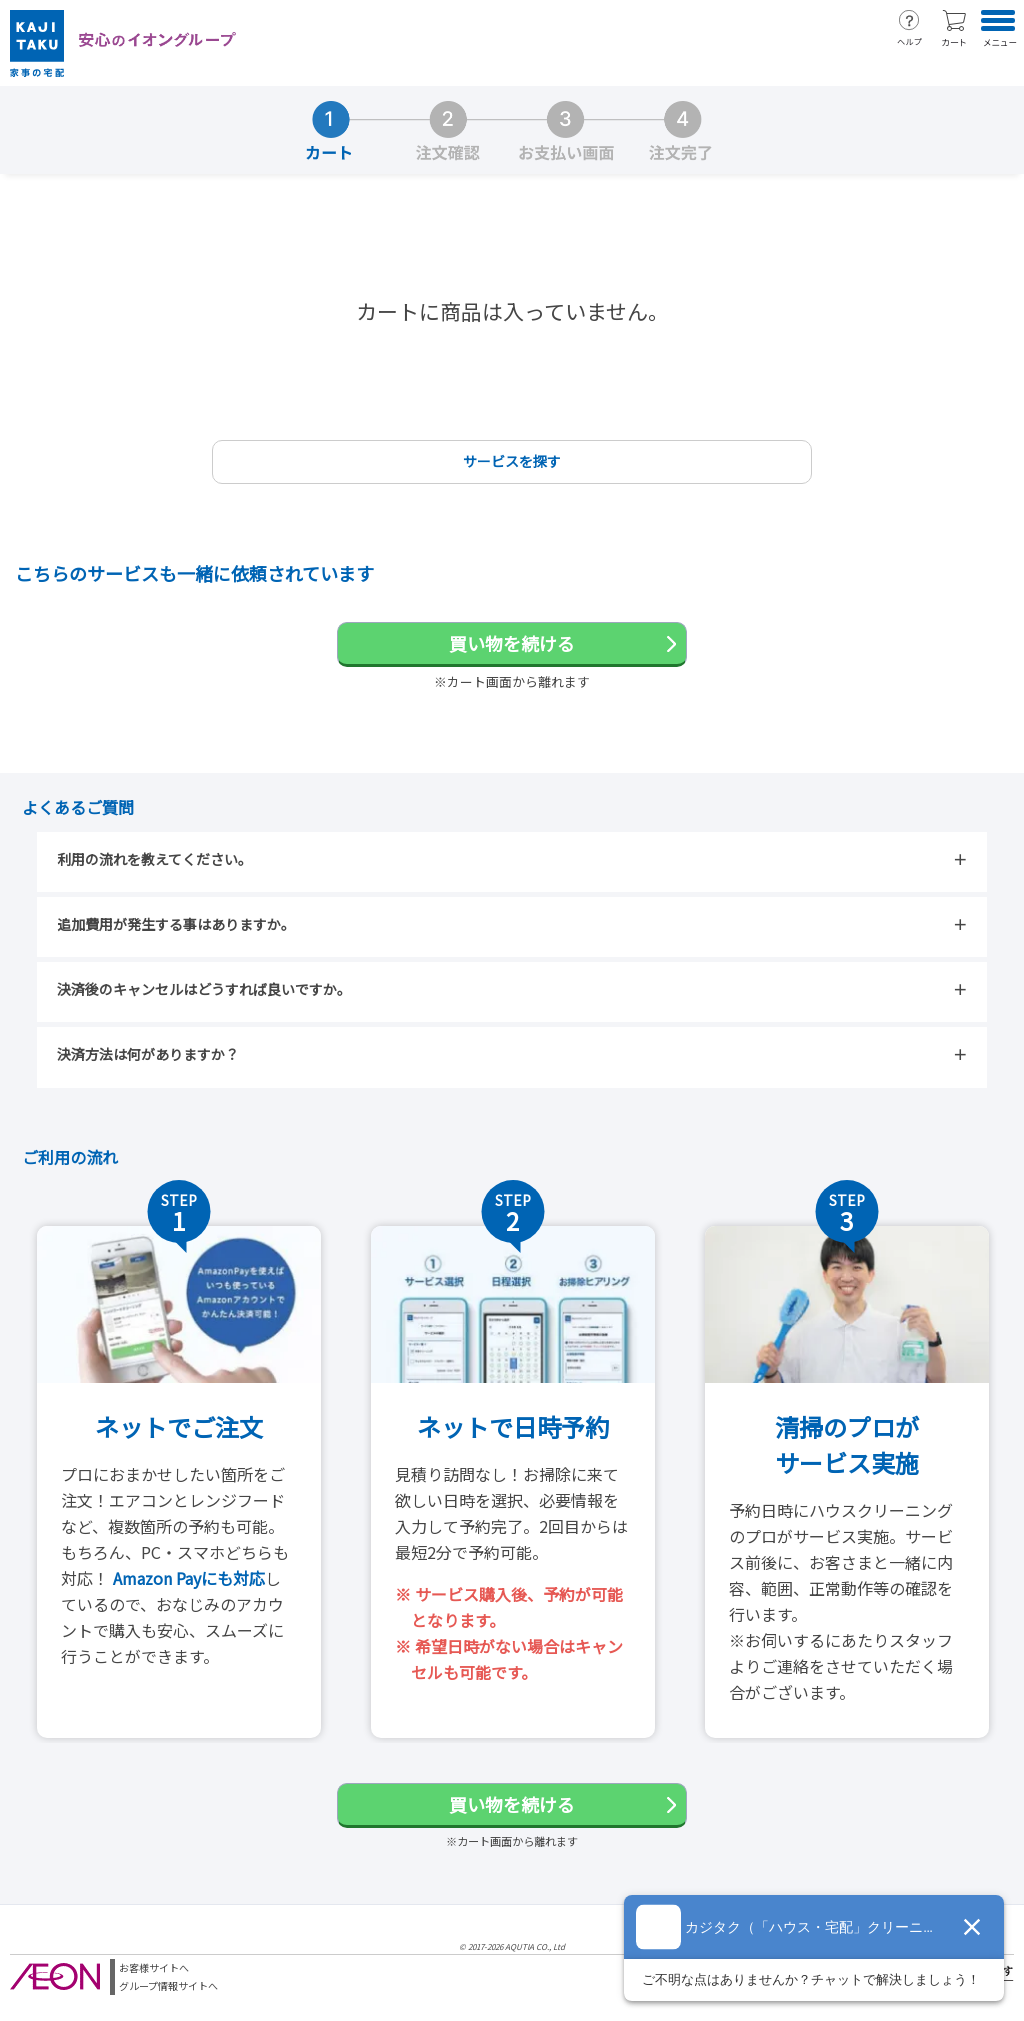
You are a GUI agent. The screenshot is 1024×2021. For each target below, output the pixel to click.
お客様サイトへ (154, 1967)
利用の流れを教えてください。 (154, 859)
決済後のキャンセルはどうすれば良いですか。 (204, 989)
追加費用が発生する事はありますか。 (176, 924)
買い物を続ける (512, 643)
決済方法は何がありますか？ (148, 1054)
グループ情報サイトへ (168, 1985)
